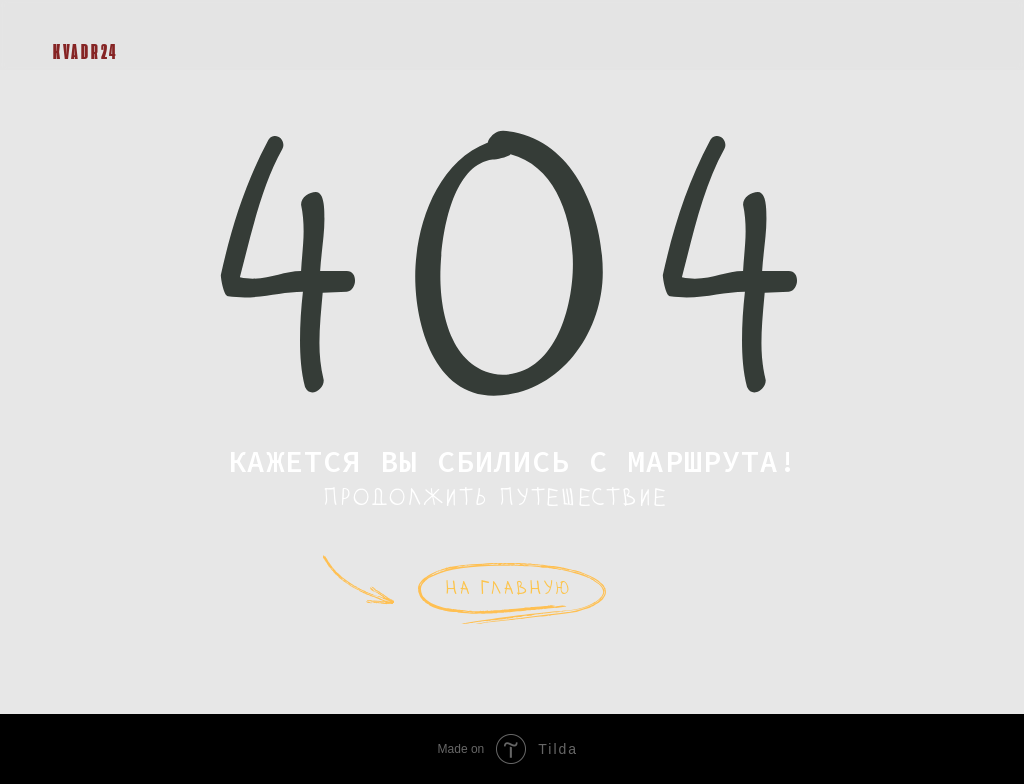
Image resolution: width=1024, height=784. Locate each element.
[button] (950, 34)
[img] (68, 22)
